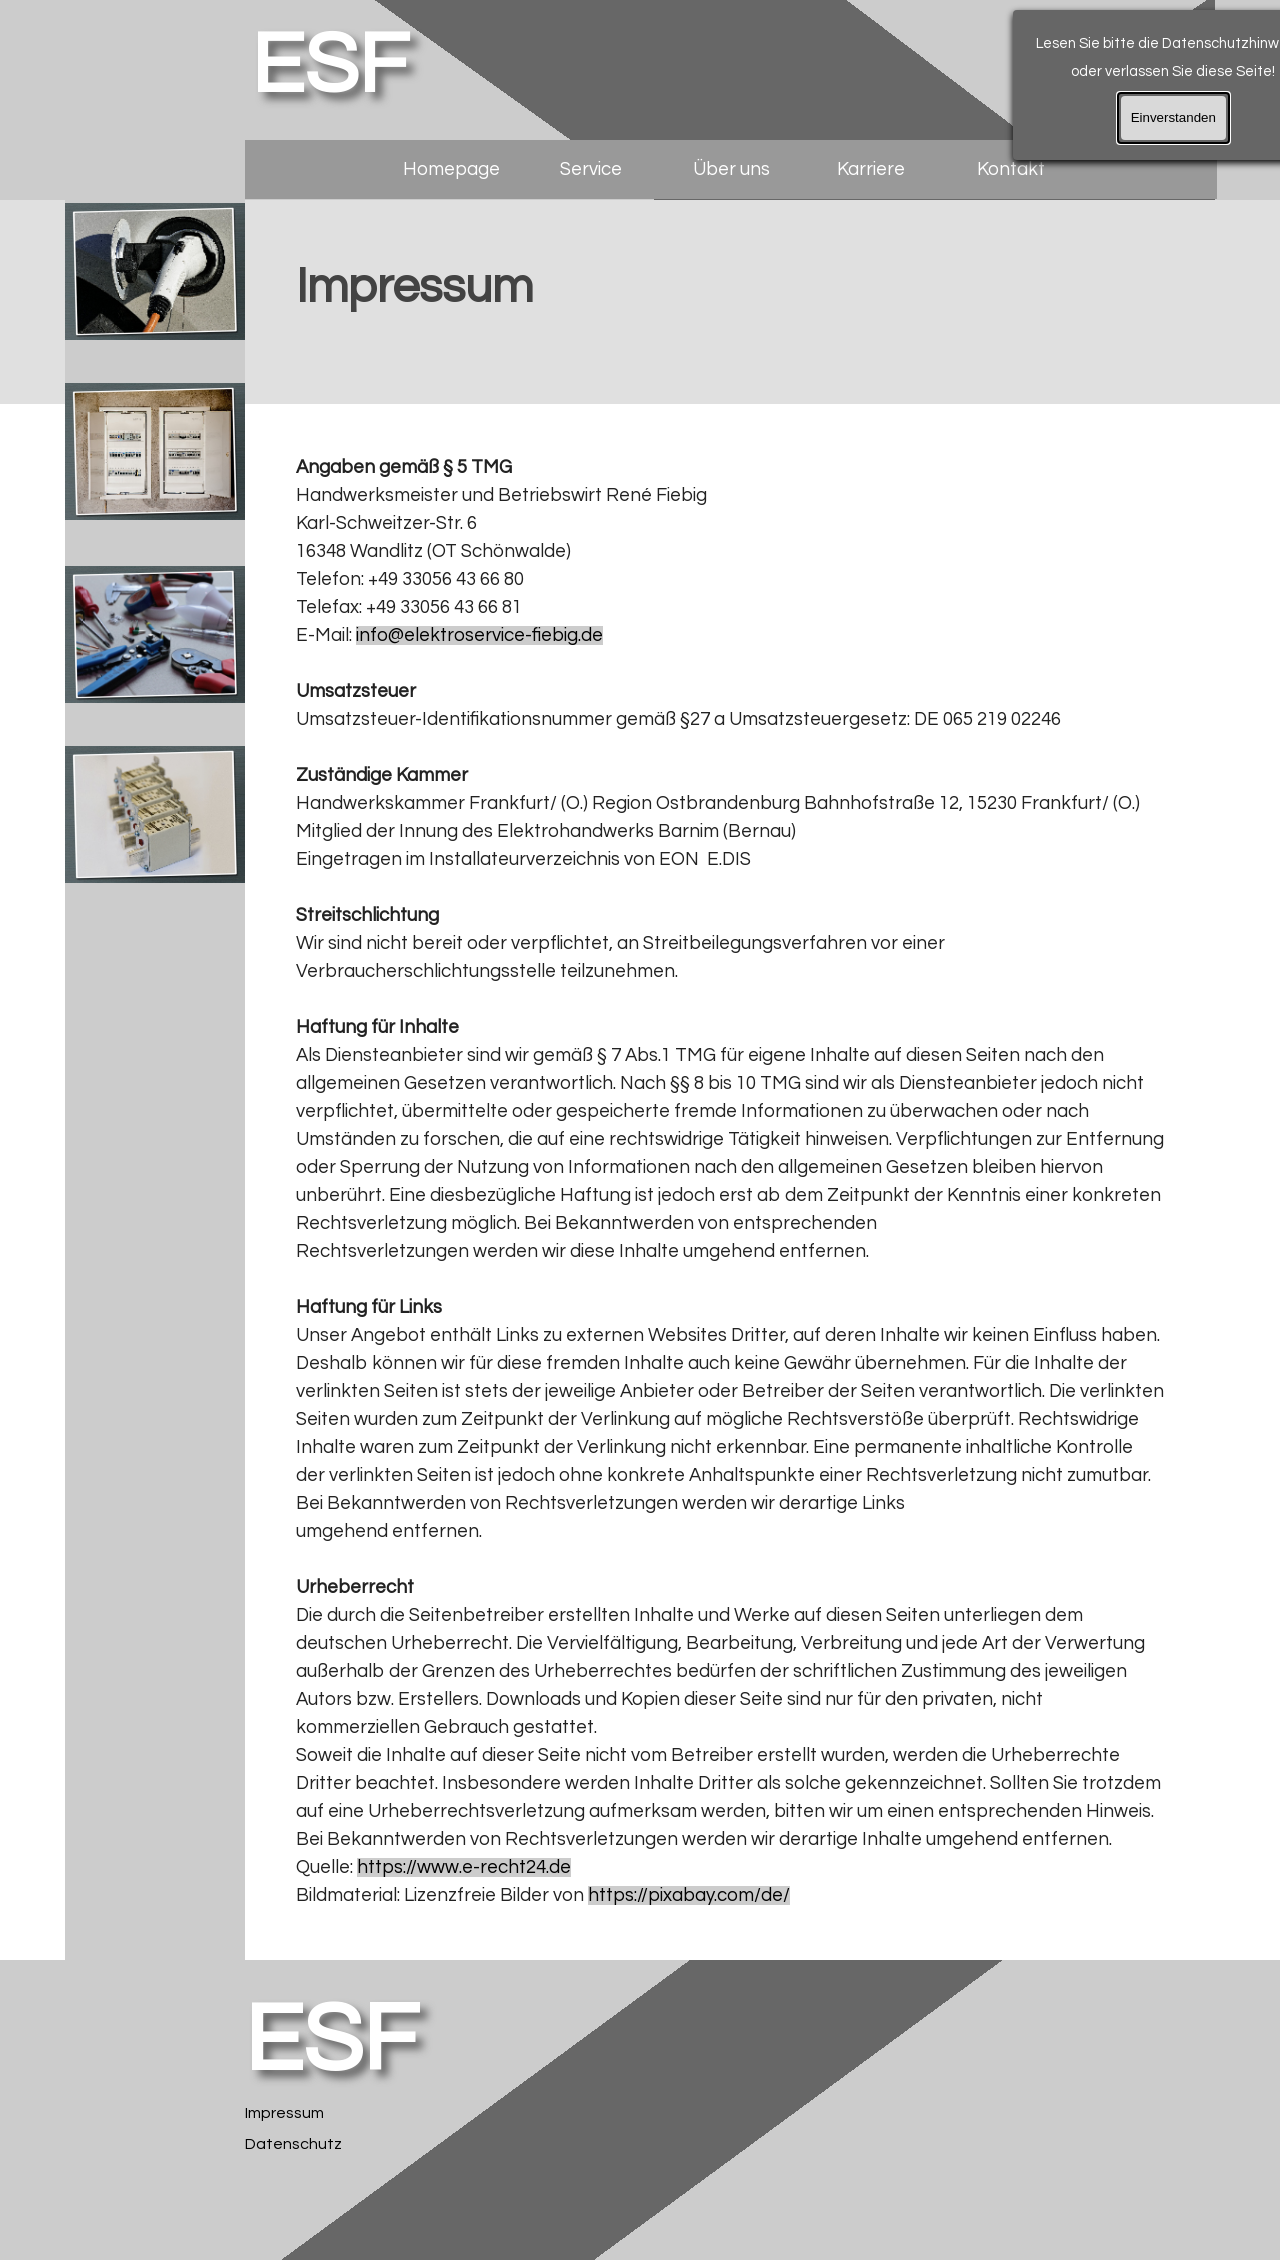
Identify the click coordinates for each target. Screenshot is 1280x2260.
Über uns (731, 169)
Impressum (284, 2113)
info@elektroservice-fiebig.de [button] (479, 635)
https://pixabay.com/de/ (689, 1895)
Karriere (871, 169)
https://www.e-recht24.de (464, 1867)
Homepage (451, 169)
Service (591, 169)
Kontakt (1011, 169)
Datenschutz (293, 2144)
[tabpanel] (730, 303)
